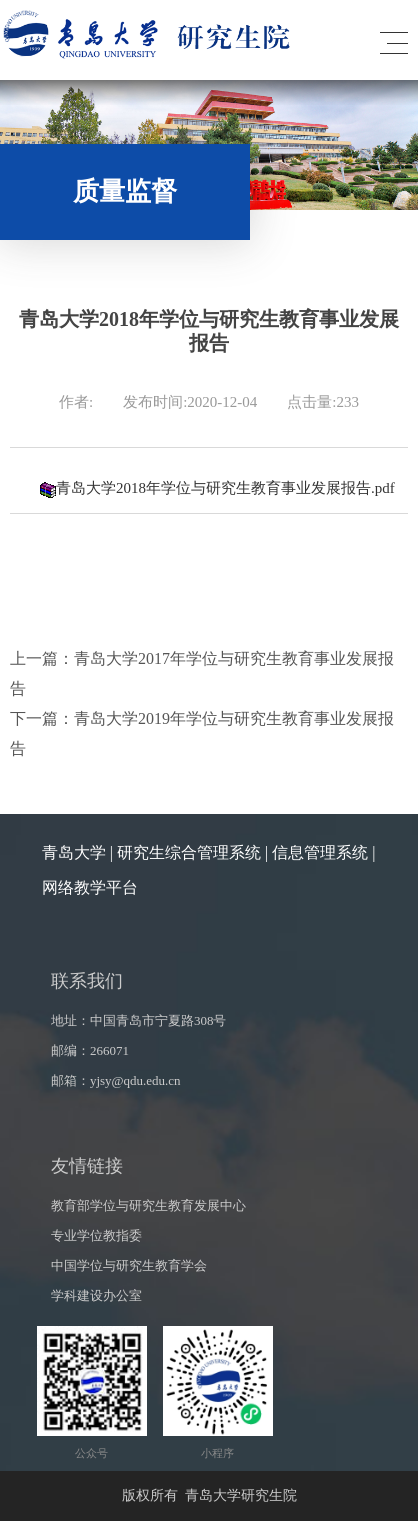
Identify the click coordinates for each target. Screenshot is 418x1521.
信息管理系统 (320, 852)
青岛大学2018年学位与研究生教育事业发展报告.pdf (217, 488)
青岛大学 (74, 852)
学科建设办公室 (96, 1295)
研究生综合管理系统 (189, 852)
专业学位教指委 (96, 1235)
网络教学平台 (90, 887)
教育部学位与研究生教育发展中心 (148, 1205)
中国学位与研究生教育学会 (129, 1265)
